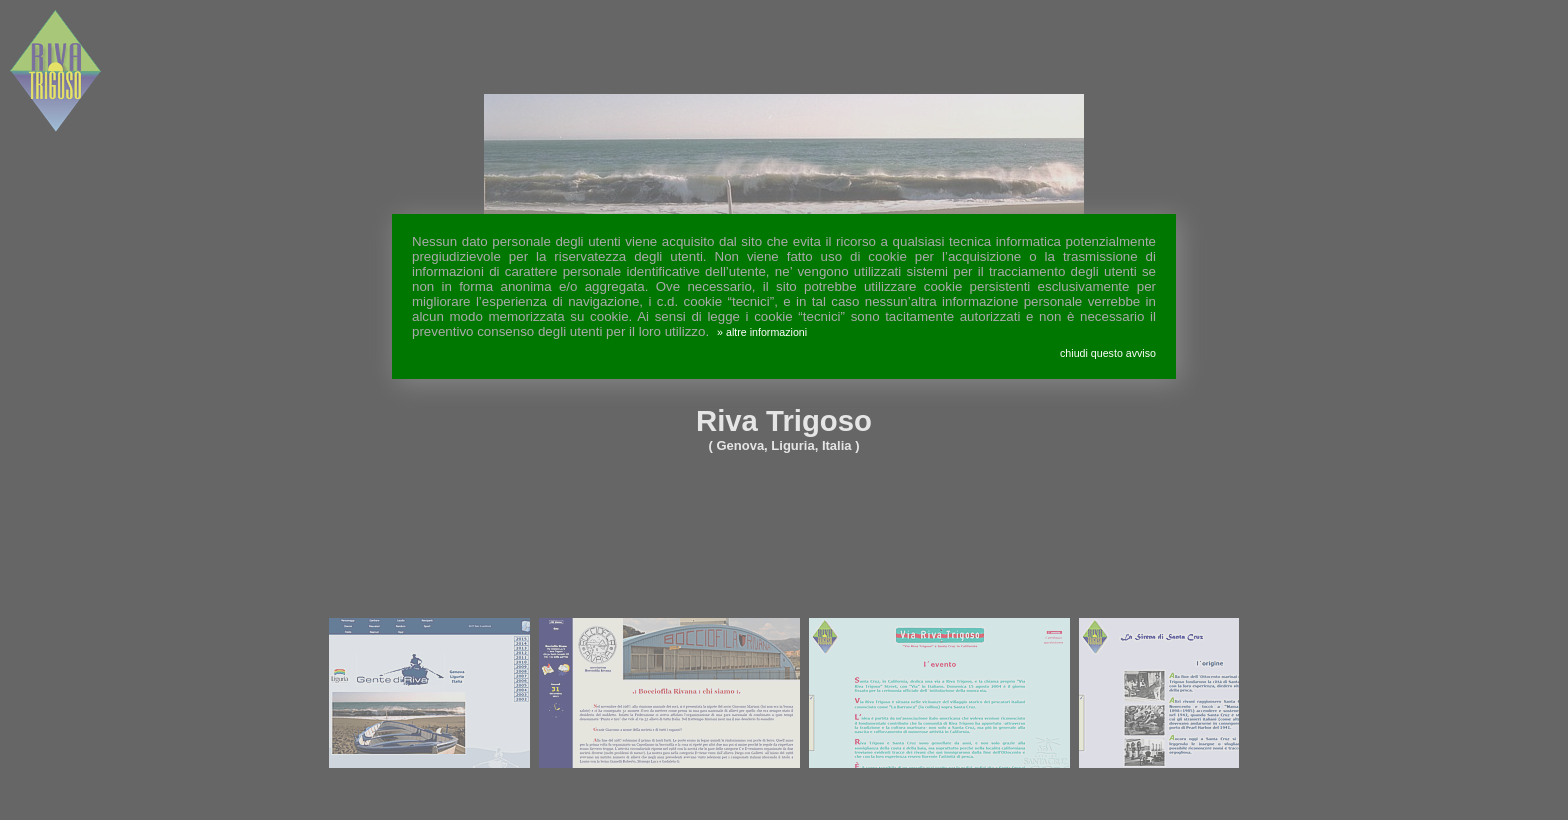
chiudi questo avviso (1108, 353)
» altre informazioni (762, 332)
